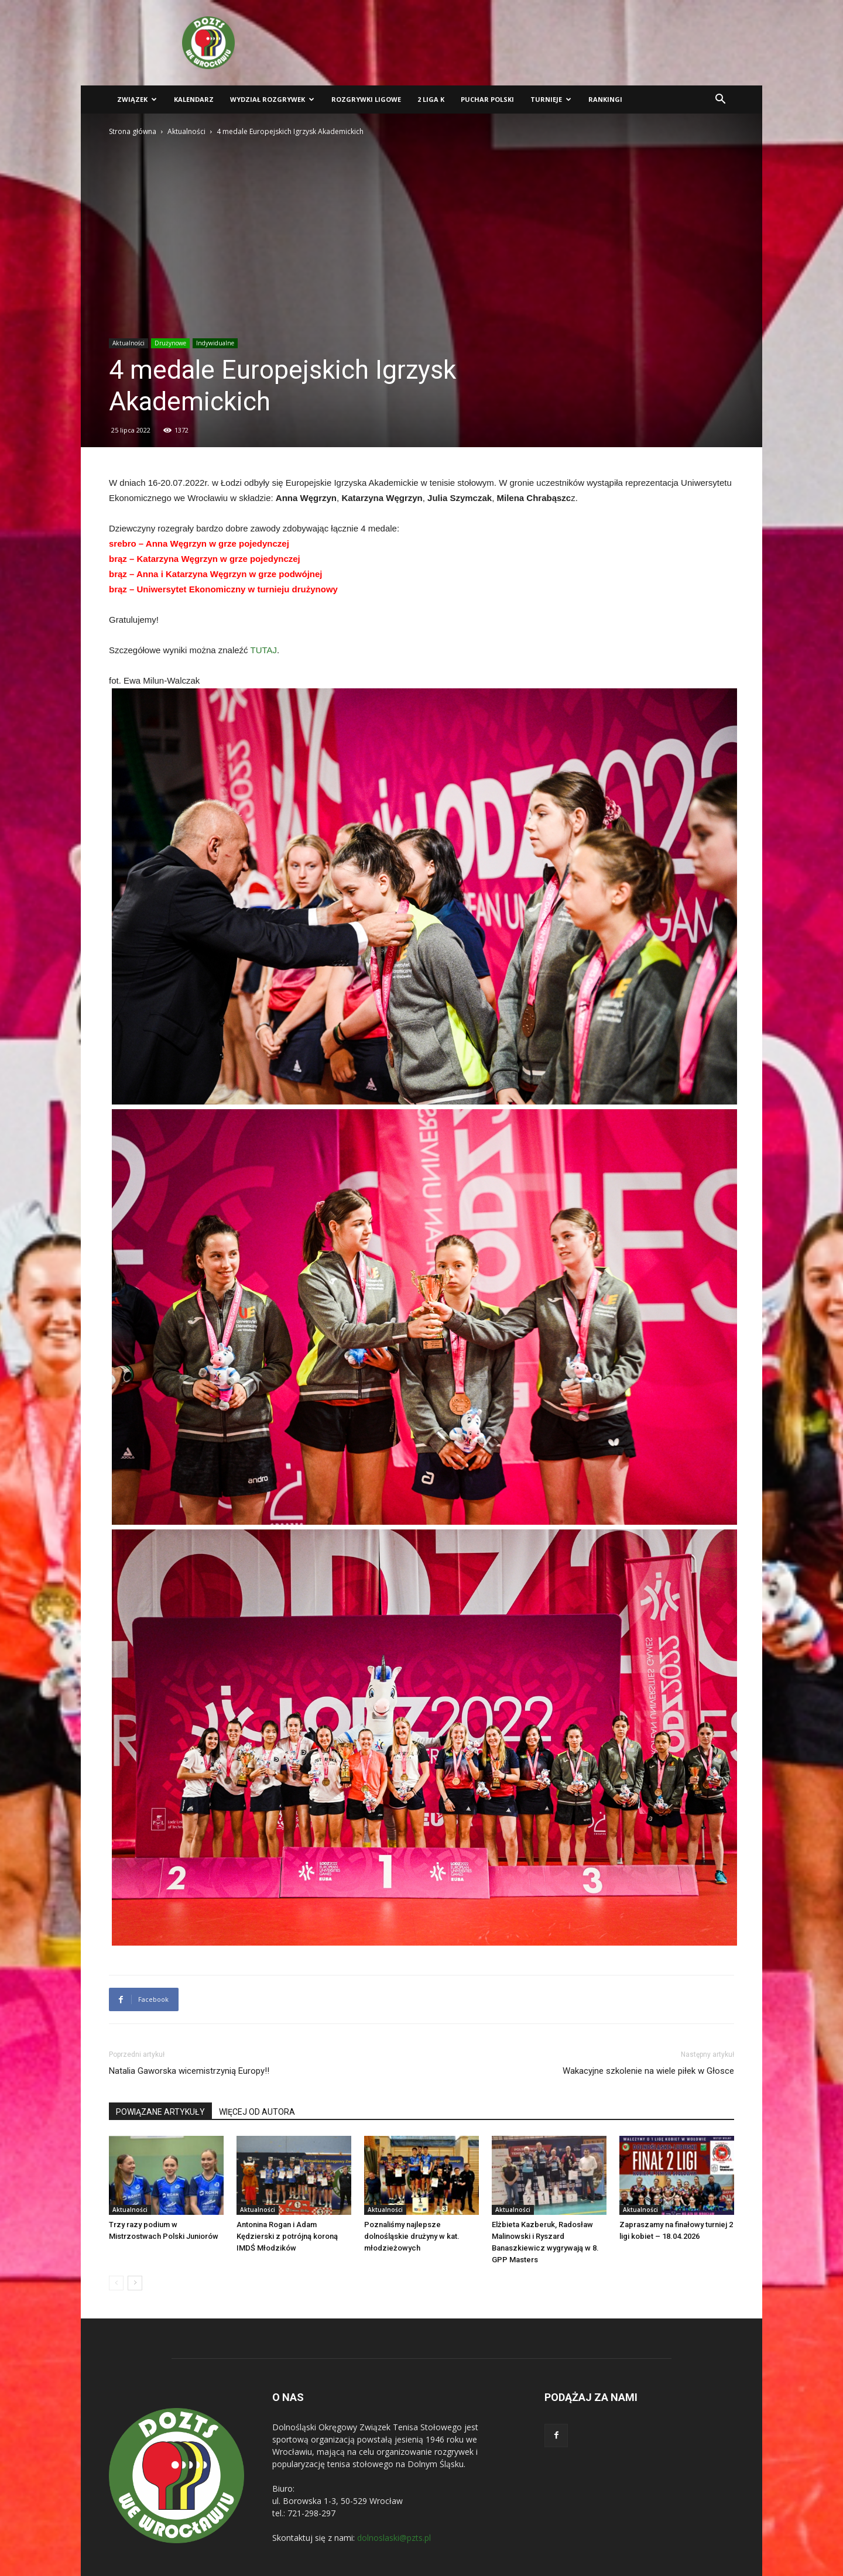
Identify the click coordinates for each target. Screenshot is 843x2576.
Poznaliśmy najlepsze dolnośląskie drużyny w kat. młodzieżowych (412, 2236)
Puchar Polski (487, 99)
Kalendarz (194, 99)
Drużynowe (170, 343)
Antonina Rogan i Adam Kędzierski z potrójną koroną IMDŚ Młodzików (287, 2236)
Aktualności (186, 131)
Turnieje (550, 99)
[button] (720, 100)
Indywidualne (215, 343)
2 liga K (430, 99)
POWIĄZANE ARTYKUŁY (160, 2112)
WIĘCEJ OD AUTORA (257, 2112)
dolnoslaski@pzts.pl (394, 2537)
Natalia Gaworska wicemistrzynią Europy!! (189, 2071)
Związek (137, 99)
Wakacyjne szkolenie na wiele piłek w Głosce (648, 2071)
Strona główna (132, 131)
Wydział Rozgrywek (272, 99)
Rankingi (605, 99)
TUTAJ (264, 650)
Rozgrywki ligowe (366, 99)
